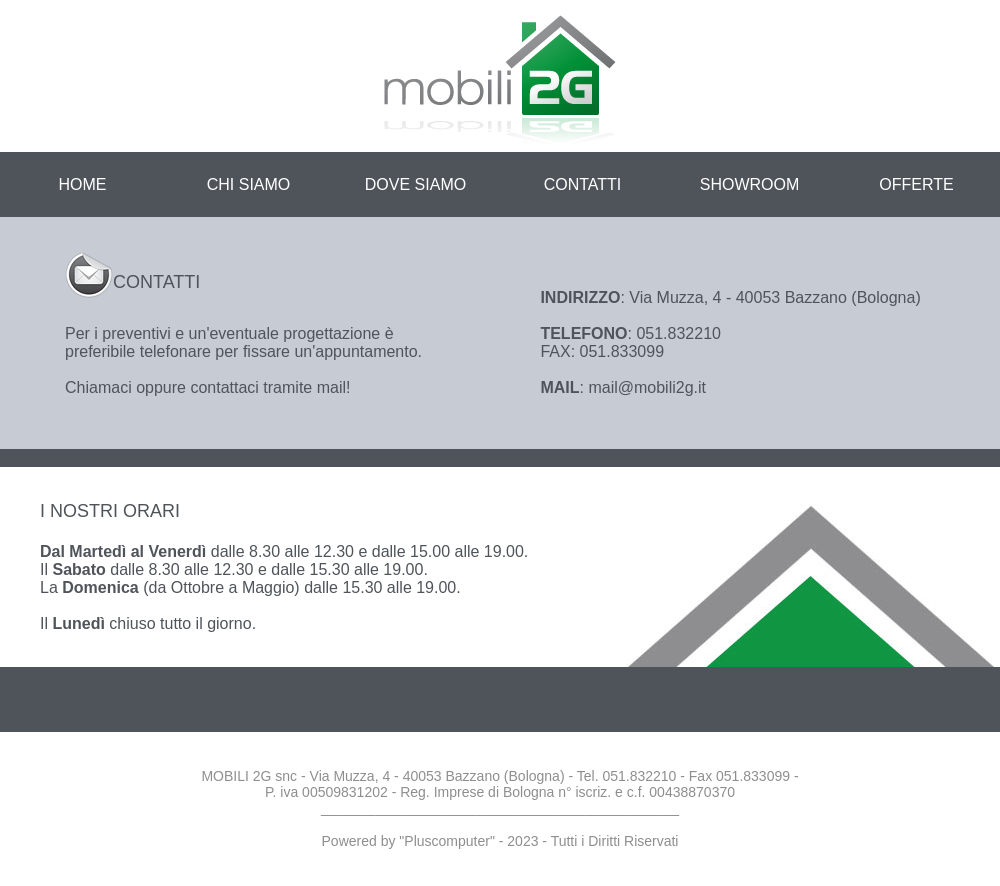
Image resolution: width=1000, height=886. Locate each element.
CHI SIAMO (249, 184)
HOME (83, 184)
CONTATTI (583, 184)
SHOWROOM (750, 184)
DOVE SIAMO (415, 184)
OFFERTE (916, 184)
